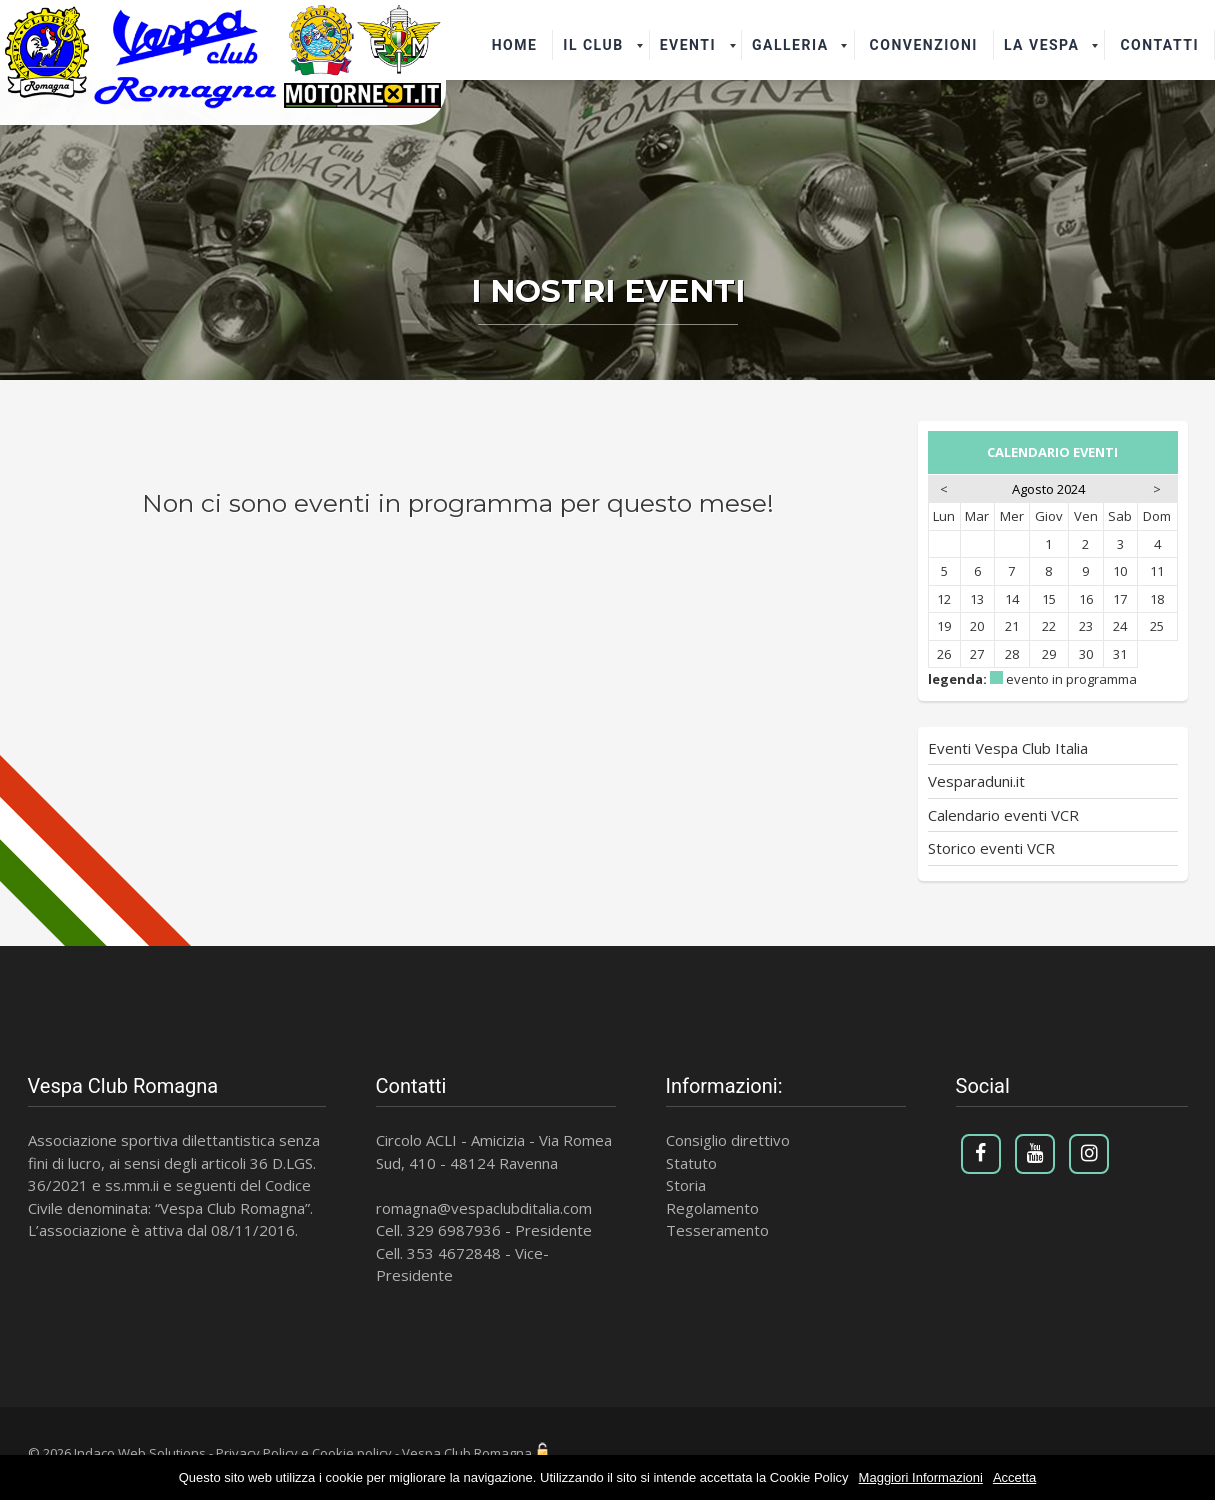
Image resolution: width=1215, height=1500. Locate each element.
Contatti (1159, 45)
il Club (593, 45)
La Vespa (1042, 45)
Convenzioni (924, 45)
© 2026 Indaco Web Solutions (117, 1453)
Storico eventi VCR (991, 848)
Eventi (688, 45)
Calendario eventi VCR (1003, 815)
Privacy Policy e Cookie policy (304, 1453)
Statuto (691, 1163)
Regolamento (712, 1208)
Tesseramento (717, 1230)
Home (515, 45)
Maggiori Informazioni (921, 1477)
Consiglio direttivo (728, 1140)
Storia (686, 1185)
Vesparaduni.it (976, 781)
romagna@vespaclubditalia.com (484, 1208)
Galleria (790, 45)
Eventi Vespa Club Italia (1008, 748)
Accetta (1014, 1477)
